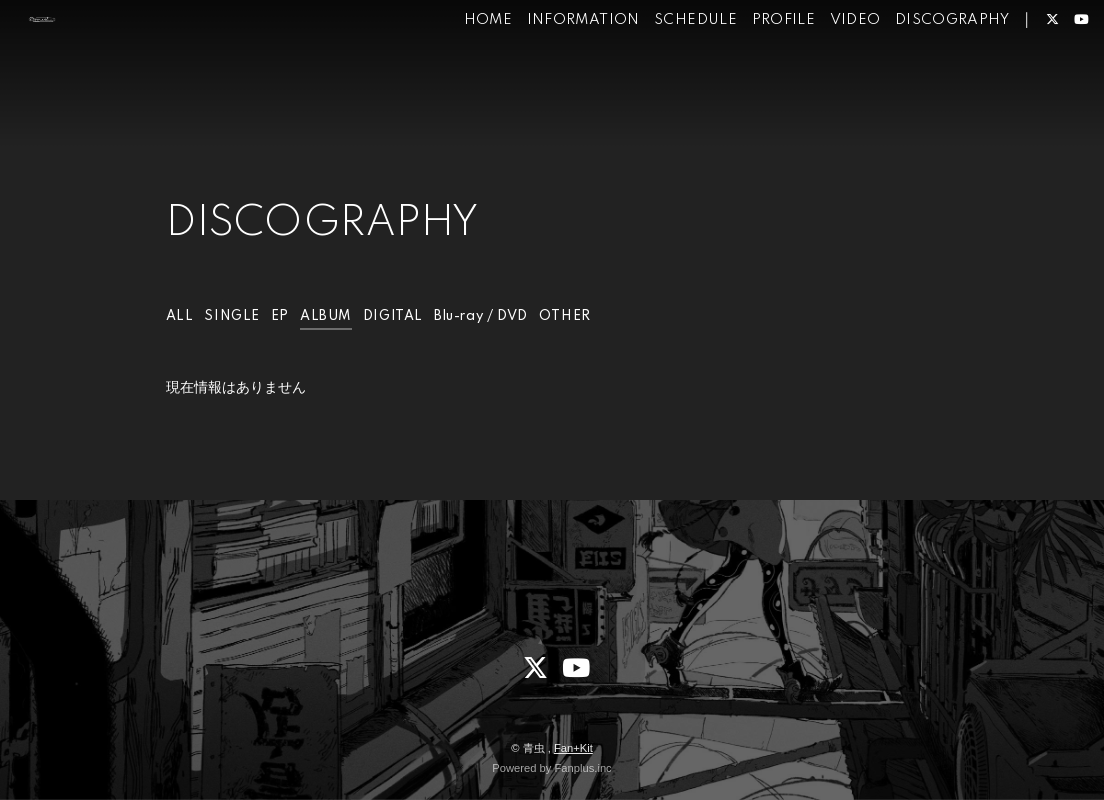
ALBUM (330, 316)
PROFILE (754, 78)
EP (283, 316)
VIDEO (825, 78)
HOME (458, 78)
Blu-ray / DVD (496, 316)
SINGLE (234, 316)
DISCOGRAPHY (922, 78)
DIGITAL (402, 316)
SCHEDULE (666, 78)
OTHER (585, 316)
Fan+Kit (573, 748)
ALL (180, 316)
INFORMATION (553, 78)
